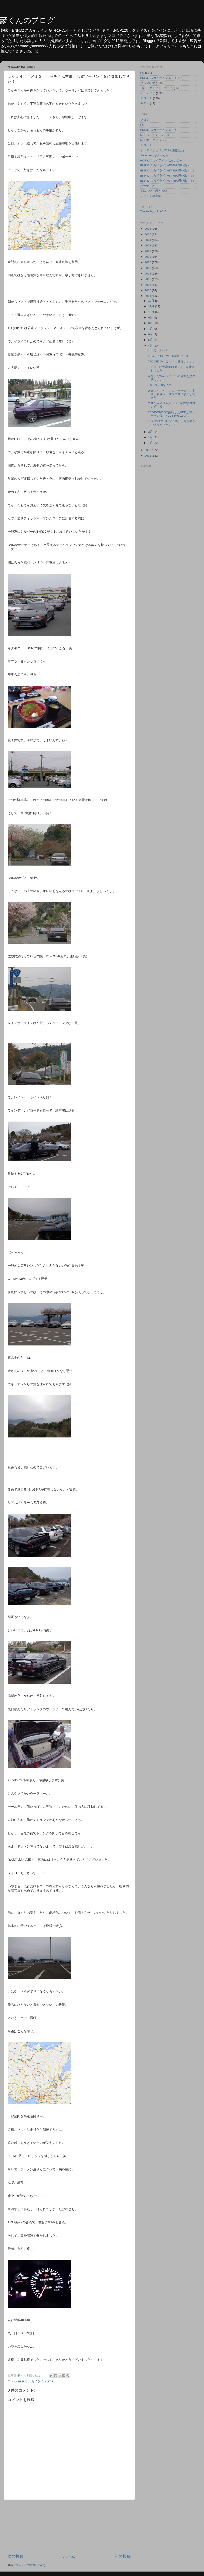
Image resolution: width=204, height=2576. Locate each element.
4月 (150, 345)
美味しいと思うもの (153, 190)
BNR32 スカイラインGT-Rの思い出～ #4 (167, 180)
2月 (150, 437)
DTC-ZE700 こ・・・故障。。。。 (171, 361)
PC (142, 72)
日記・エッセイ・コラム (156, 88)
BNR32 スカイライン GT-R (36, 2381)
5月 (150, 339)
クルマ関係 (147, 83)
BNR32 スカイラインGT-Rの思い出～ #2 (167, 170)
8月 (150, 323)
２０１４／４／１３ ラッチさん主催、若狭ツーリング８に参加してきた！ (171, 394)
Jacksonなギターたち (154, 155)
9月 (150, 317)
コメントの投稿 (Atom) (30, 2565)
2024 (148, 240)
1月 (150, 442)
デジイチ (146, 98)
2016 (148, 284)
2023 (148, 245)
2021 (148, 256)
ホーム (69, 2556)
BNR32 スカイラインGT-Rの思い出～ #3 (167, 175)
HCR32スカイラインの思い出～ (161, 160)
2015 (148, 290)
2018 (148, 273)
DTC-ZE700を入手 (159, 385)
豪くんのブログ (27, 20)
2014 (148, 295)
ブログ (144, 119)
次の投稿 (15, 2556)
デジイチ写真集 (150, 196)
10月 (151, 312)
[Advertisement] (69, 2526)
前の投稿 (123, 2556)
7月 (150, 328)
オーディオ (147, 93)
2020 (148, 262)
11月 (151, 306)
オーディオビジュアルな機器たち (162, 150)
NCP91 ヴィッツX (153, 140)
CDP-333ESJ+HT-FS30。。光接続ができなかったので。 (171, 423)
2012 (148, 455)
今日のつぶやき (157, 350)
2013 (148, 449)
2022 (148, 251)
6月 (150, 334)
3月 (150, 431)
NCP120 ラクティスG (154, 135)
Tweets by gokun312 (153, 211)
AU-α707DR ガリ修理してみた (168, 356)
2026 (148, 228)
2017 (148, 279)
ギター (144, 103)
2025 (148, 234)
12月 (151, 300)
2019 (148, 268)
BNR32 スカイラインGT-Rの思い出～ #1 (167, 165)
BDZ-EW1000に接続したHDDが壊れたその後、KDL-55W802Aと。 (171, 414)
